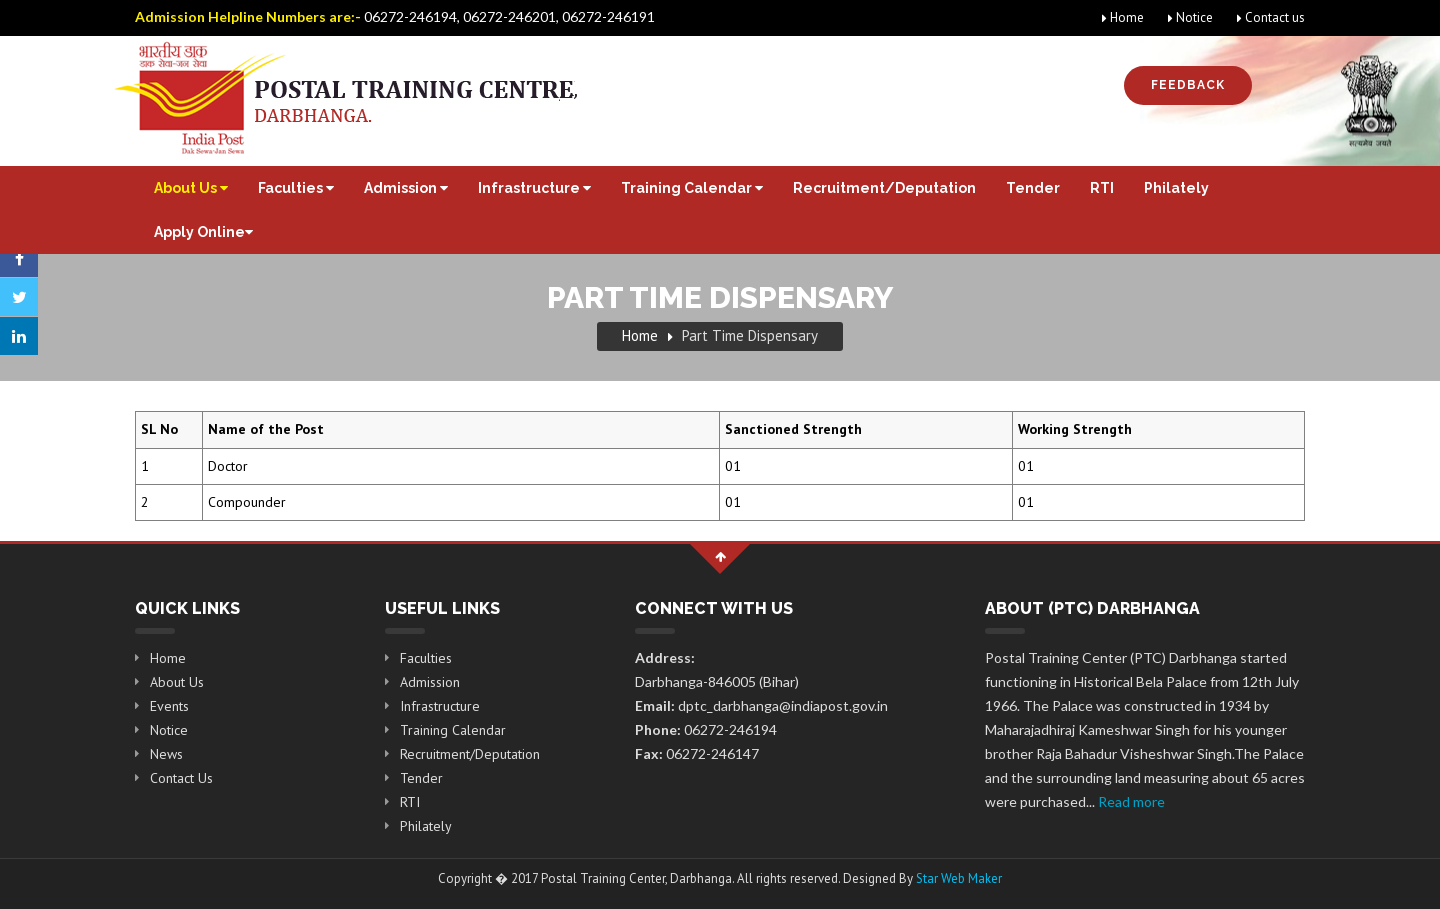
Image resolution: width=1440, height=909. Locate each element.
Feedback (1188, 85)
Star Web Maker (959, 878)
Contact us (1271, 17)
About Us (191, 188)
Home (1123, 17)
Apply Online (203, 232)
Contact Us (181, 778)
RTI (1102, 188)
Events (169, 706)
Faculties (296, 188)
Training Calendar (692, 188)
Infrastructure (534, 188)
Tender (1033, 188)
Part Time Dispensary (750, 335)
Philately (1176, 188)
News (166, 754)
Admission (406, 188)
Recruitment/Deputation (884, 188)
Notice (1190, 17)
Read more (1131, 801)
